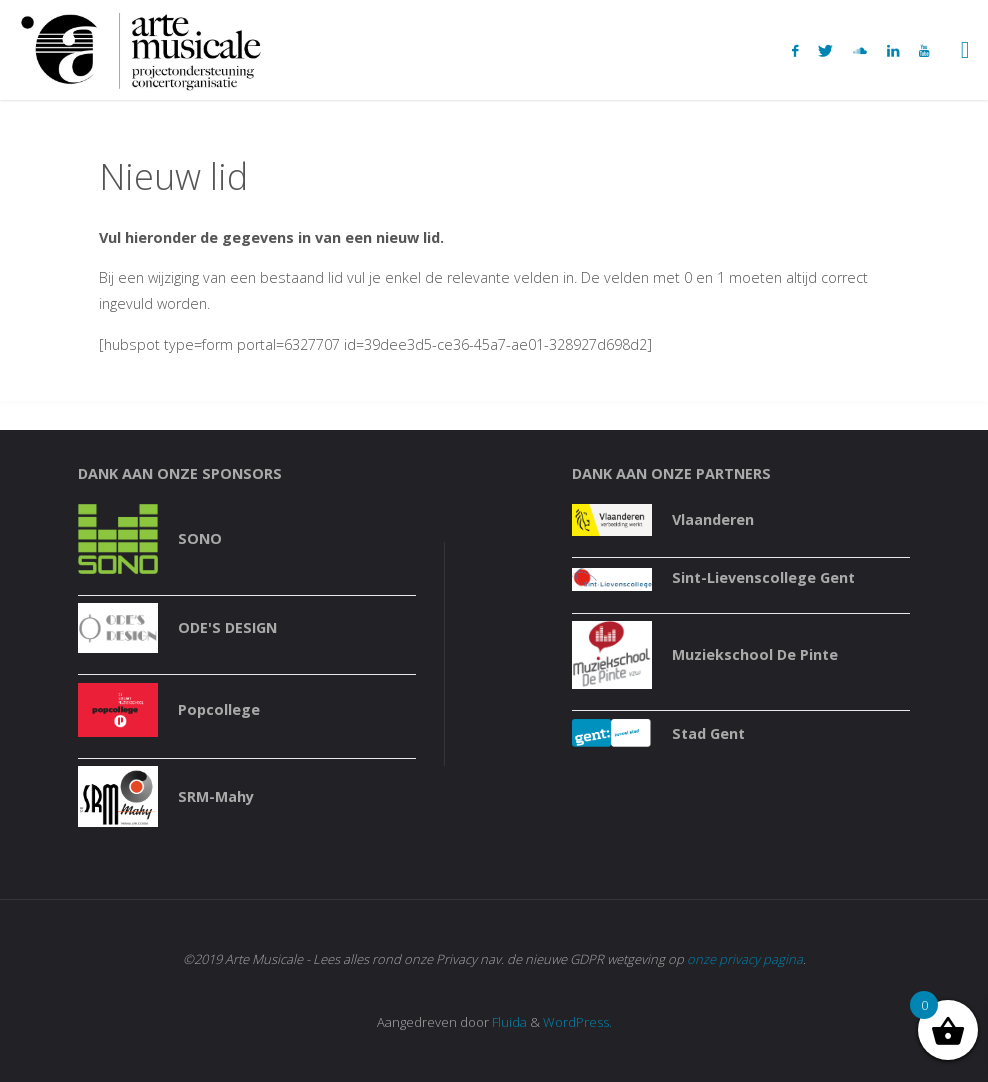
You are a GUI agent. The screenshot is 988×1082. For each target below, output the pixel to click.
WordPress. (577, 1022)
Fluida (508, 1022)
